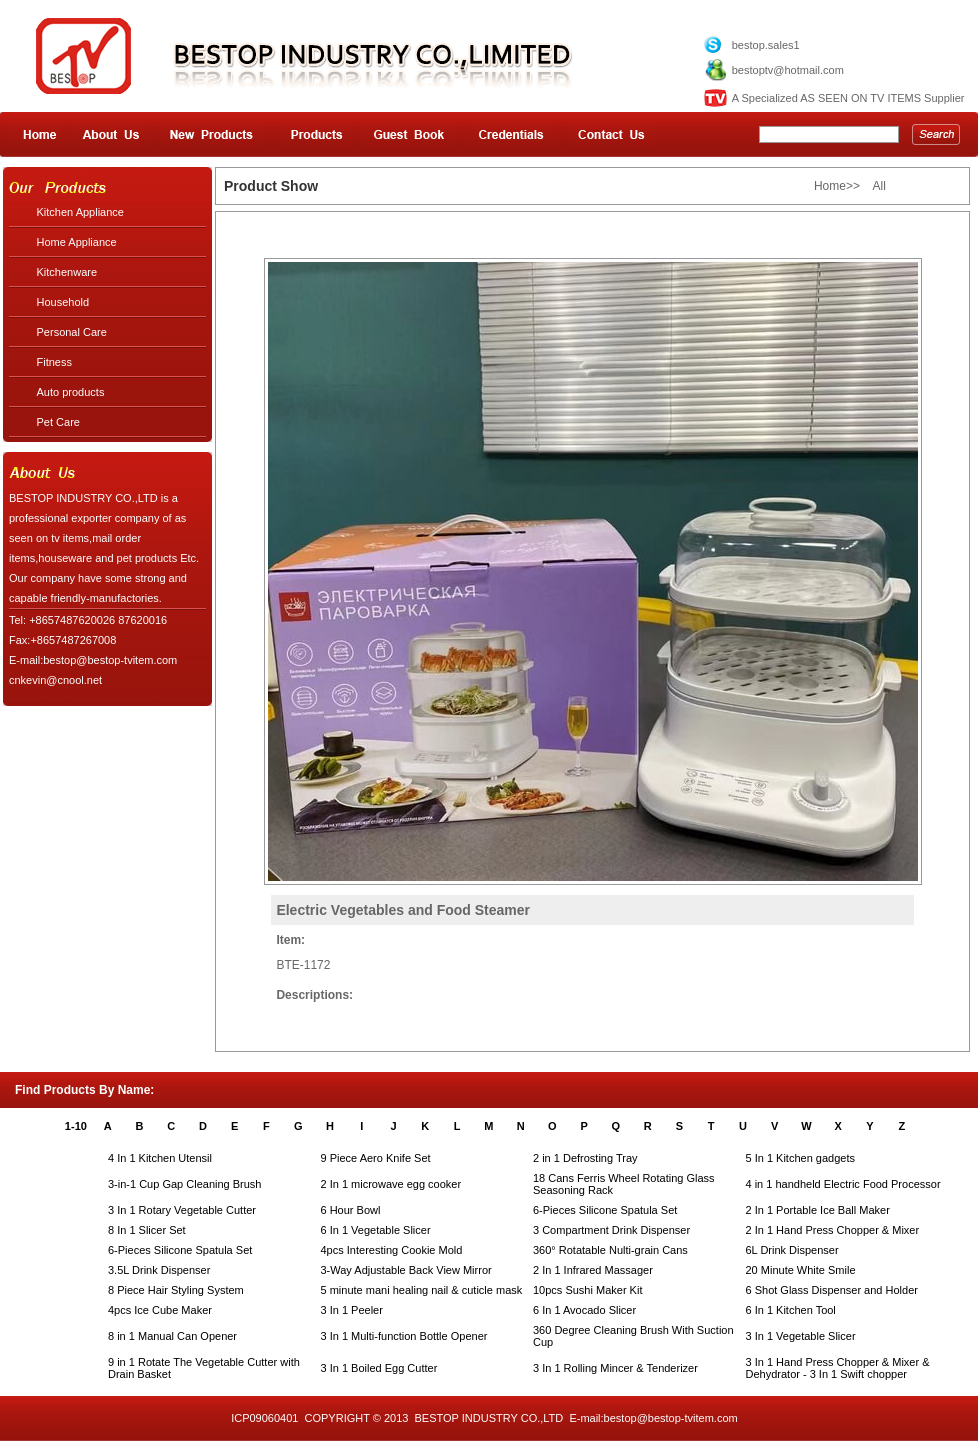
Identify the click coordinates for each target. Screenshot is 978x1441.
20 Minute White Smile (801, 1270)
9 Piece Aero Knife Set (376, 1158)
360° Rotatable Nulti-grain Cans (610, 1250)
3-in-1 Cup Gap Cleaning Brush (184, 1184)
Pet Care (58, 422)
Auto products (71, 392)
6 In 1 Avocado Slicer (584, 1310)
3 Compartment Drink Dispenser (611, 1230)
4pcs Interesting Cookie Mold (392, 1250)
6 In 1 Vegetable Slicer (376, 1230)
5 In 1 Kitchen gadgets (800, 1158)
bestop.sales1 (766, 45)
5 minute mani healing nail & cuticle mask (422, 1290)
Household (63, 302)
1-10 (76, 1126)
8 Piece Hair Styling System (176, 1290)
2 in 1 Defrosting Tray (585, 1158)
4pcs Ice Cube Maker (160, 1310)
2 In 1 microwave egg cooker (391, 1184)
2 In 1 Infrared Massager (593, 1270)
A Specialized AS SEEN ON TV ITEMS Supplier (848, 98)
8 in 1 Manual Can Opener (172, 1336)
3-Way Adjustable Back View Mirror (406, 1270)
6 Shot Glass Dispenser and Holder (832, 1290)
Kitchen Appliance (80, 212)
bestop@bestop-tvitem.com (671, 1418)
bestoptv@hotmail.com (788, 70)
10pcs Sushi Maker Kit (587, 1290)
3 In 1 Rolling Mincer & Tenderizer (615, 1368)
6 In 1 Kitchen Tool (791, 1310)
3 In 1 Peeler (352, 1310)
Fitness (54, 362)
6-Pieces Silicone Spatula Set (605, 1210)
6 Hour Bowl (351, 1210)
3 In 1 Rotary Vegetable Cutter (182, 1210)
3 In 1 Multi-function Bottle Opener (404, 1336)
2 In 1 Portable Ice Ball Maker (818, 1210)
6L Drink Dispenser (792, 1250)
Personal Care (72, 332)
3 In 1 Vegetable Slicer (801, 1336)
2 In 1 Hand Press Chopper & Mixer (833, 1230)
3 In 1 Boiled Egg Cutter (379, 1368)
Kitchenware (67, 272)
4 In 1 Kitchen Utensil (160, 1158)
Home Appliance (77, 242)
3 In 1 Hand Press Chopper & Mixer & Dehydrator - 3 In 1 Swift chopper (838, 1368)
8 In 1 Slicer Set (147, 1230)
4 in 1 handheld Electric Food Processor (843, 1184)
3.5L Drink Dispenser (159, 1270)
